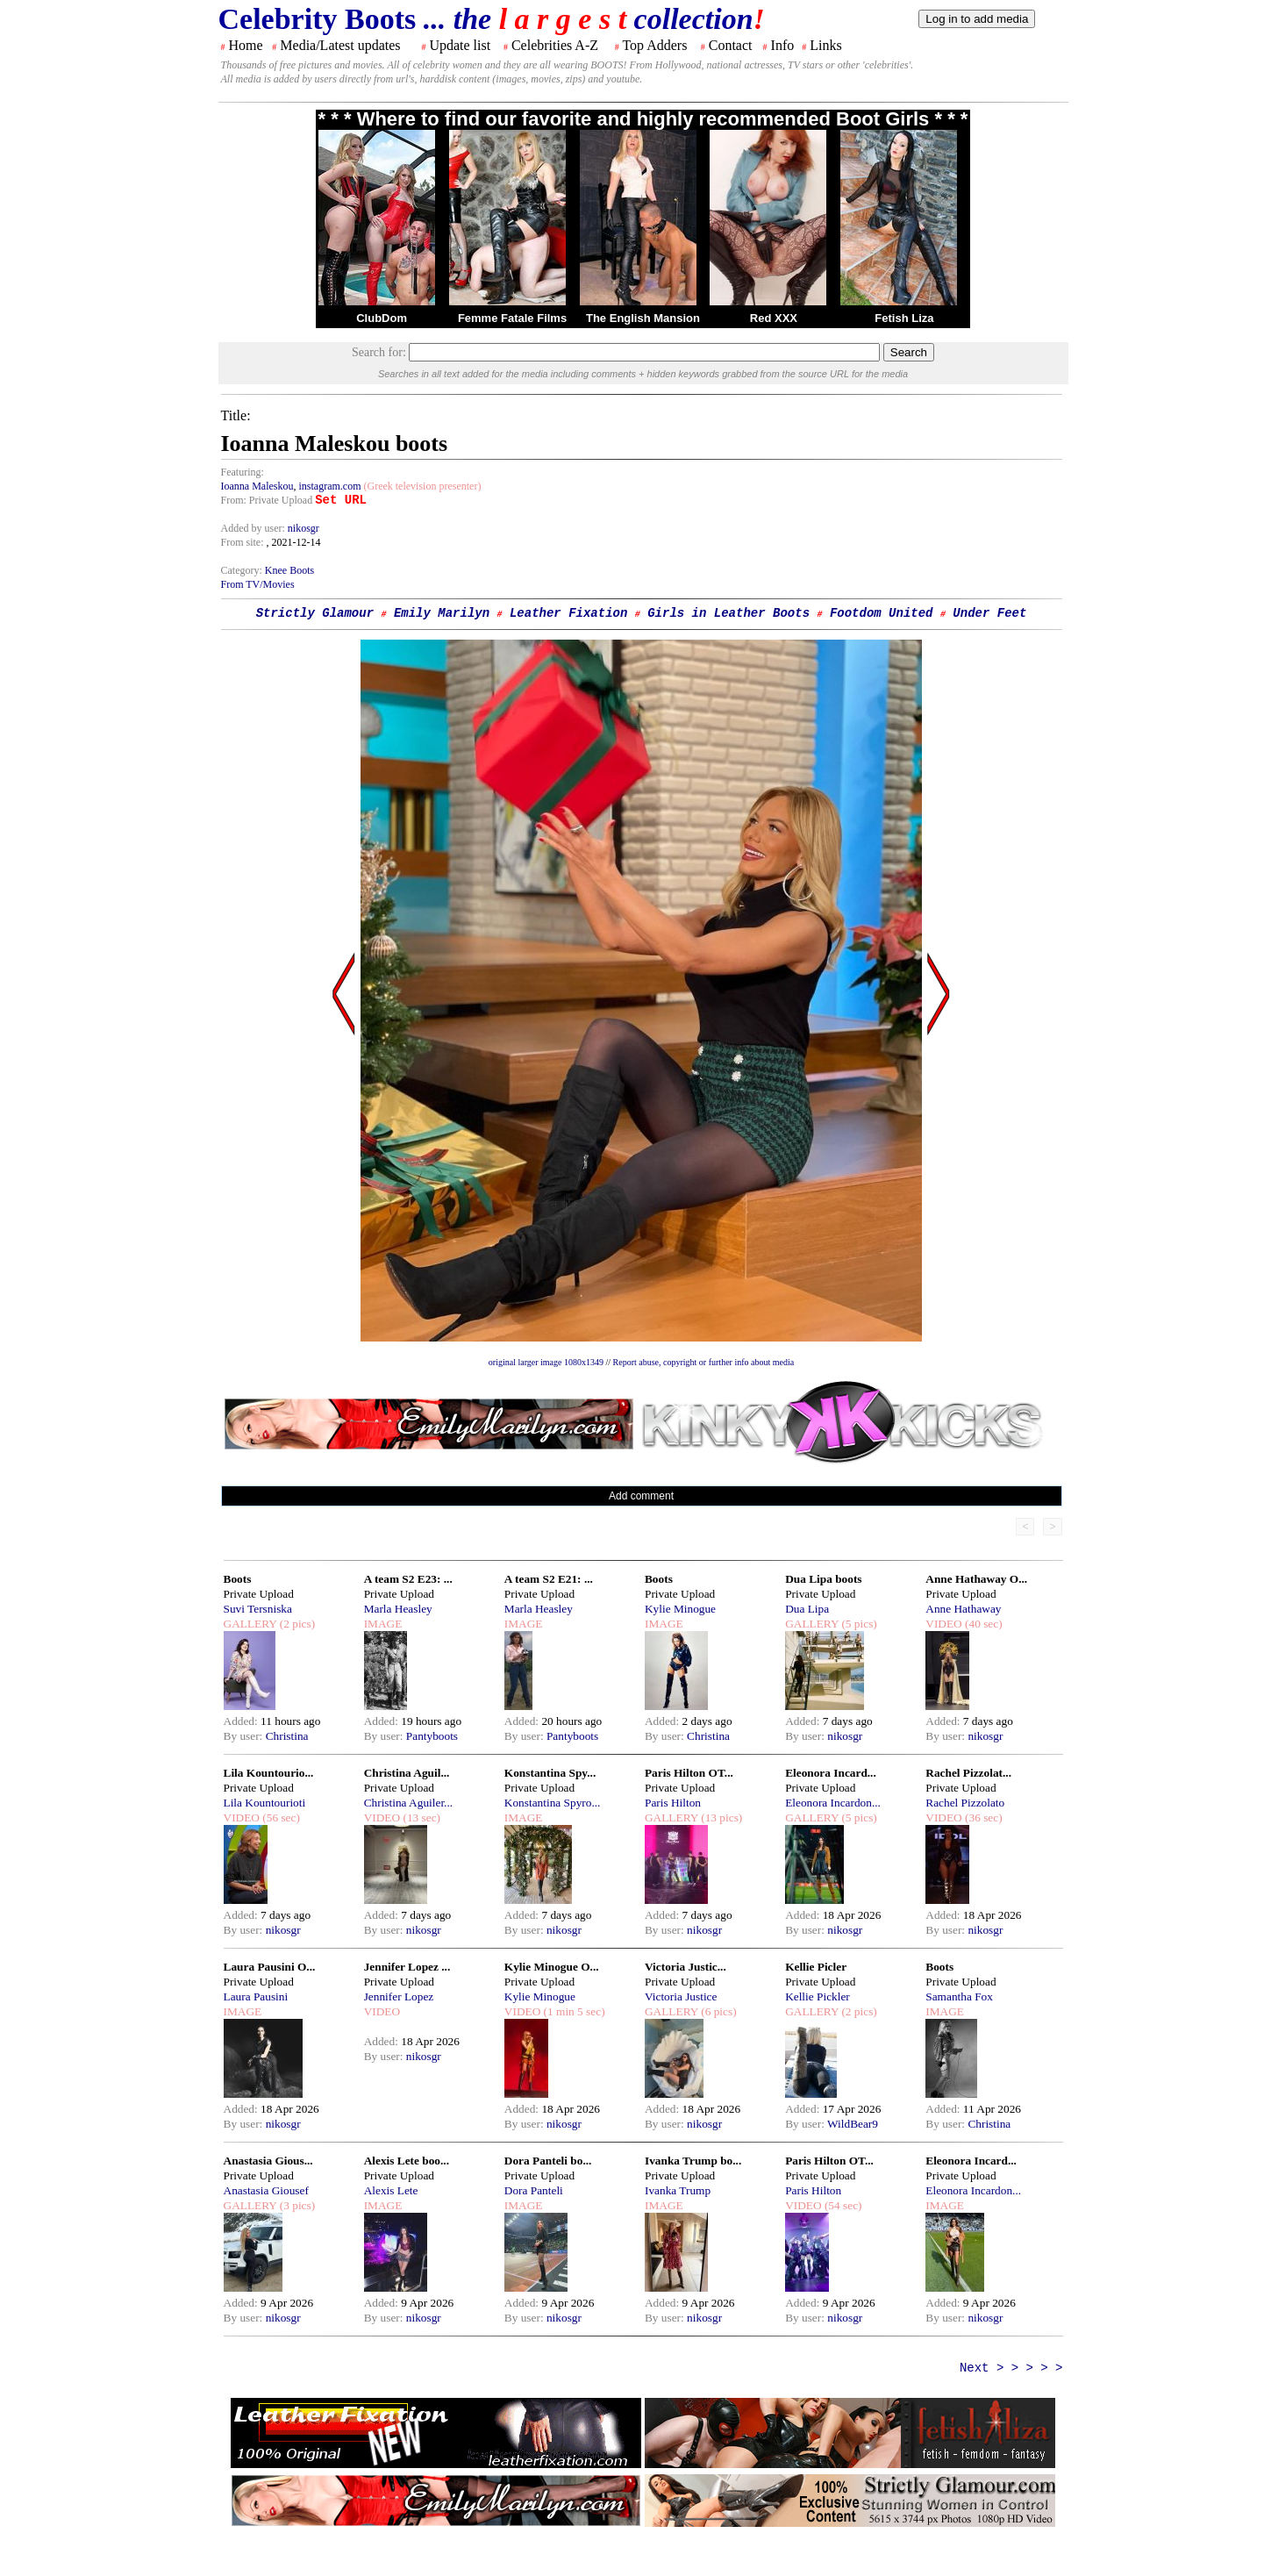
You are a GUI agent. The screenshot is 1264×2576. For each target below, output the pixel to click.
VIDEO (943, 1623)
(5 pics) (858, 1623)
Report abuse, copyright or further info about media (704, 1362)
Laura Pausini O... (270, 1966)
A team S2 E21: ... (548, 1578)
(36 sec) (982, 1817)
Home (246, 45)
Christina (287, 1735)
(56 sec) (280, 1817)
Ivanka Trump (678, 2190)
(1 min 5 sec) (572, 2011)
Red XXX (773, 318)
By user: (245, 1735)
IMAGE (383, 1623)
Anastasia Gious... (268, 2160)
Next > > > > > (1011, 2368)
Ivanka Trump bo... (693, 2160)
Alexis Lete (391, 2190)
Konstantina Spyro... (552, 1802)
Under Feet (989, 613)
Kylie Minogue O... (551, 1966)
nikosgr (303, 528)
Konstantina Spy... (550, 1772)
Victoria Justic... (685, 1966)
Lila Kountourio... (269, 1772)
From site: (242, 542)
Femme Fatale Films (512, 318)
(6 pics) (717, 2011)
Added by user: (254, 528)
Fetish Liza (904, 318)
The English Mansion (643, 318)
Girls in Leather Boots (728, 613)
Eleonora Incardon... (833, 1802)
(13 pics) (720, 1817)
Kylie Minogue (680, 1608)
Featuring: (242, 472)
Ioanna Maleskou (257, 486)
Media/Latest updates (340, 45)
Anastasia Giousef (266, 2190)
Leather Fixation (568, 613)
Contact (731, 45)
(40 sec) (982, 1623)
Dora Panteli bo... (548, 2160)
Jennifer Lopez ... (407, 1966)
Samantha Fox (959, 1996)
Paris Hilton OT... (689, 1772)
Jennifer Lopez (399, 1996)
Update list (459, 45)
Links (825, 45)
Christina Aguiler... (408, 1802)
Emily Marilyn (441, 613)
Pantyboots (432, 1735)
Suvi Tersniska (258, 1608)
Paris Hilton (673, 1802)
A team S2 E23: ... (408, 1578)
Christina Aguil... (407, 1772)
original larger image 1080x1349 (546, 1362)
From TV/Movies (258, 584)
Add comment (641, 1496)
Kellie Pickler (817, 1996)
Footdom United (881, 613)
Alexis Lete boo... (406, 2160)
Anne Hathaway (963, 1608)
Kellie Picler (815, 1966)
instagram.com (329, 486)
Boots (238, 1578)
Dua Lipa (807, 1608)
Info (783, 45)
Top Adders (654, 45)
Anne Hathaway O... (976, 1578)
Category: (243, 570)
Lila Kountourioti (265, 1802)
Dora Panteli (533, 2190)
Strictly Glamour (315, 613)
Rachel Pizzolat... (968, 1772)
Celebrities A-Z (554, 45)
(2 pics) (295, 1623)
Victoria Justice (681, 1996)
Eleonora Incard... (830, 1772)
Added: (242, 1721)
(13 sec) (420, 1817)
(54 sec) (842, 2205)
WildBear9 (852, 2123)
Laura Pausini (256, 1996)
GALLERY (250, 1623)
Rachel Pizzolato (964, 1802)
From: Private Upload (267, 500)
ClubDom (381, 318)
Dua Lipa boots (823, 1578)
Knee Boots (289, 570)
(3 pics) (295, 2205)
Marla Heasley (398, 1608)
